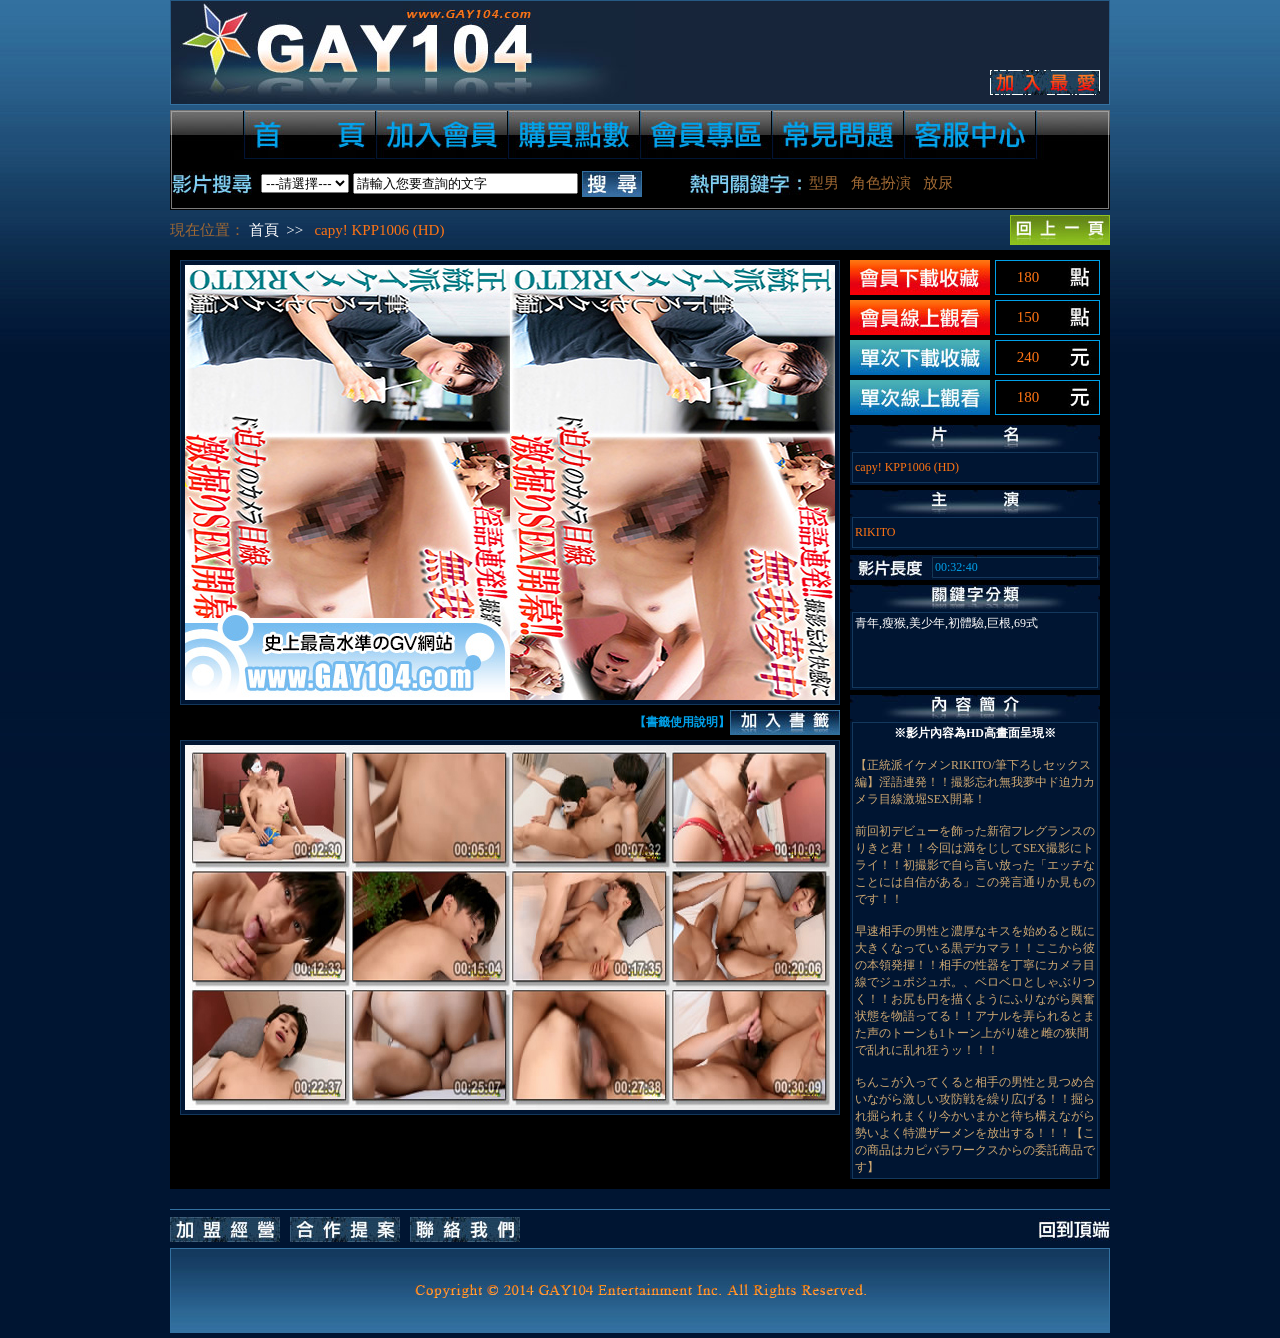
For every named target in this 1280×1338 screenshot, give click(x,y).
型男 (824, 183)
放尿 (938, 183)
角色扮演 (881, 183)
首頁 (264, 230)
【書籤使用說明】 (682, 722)
